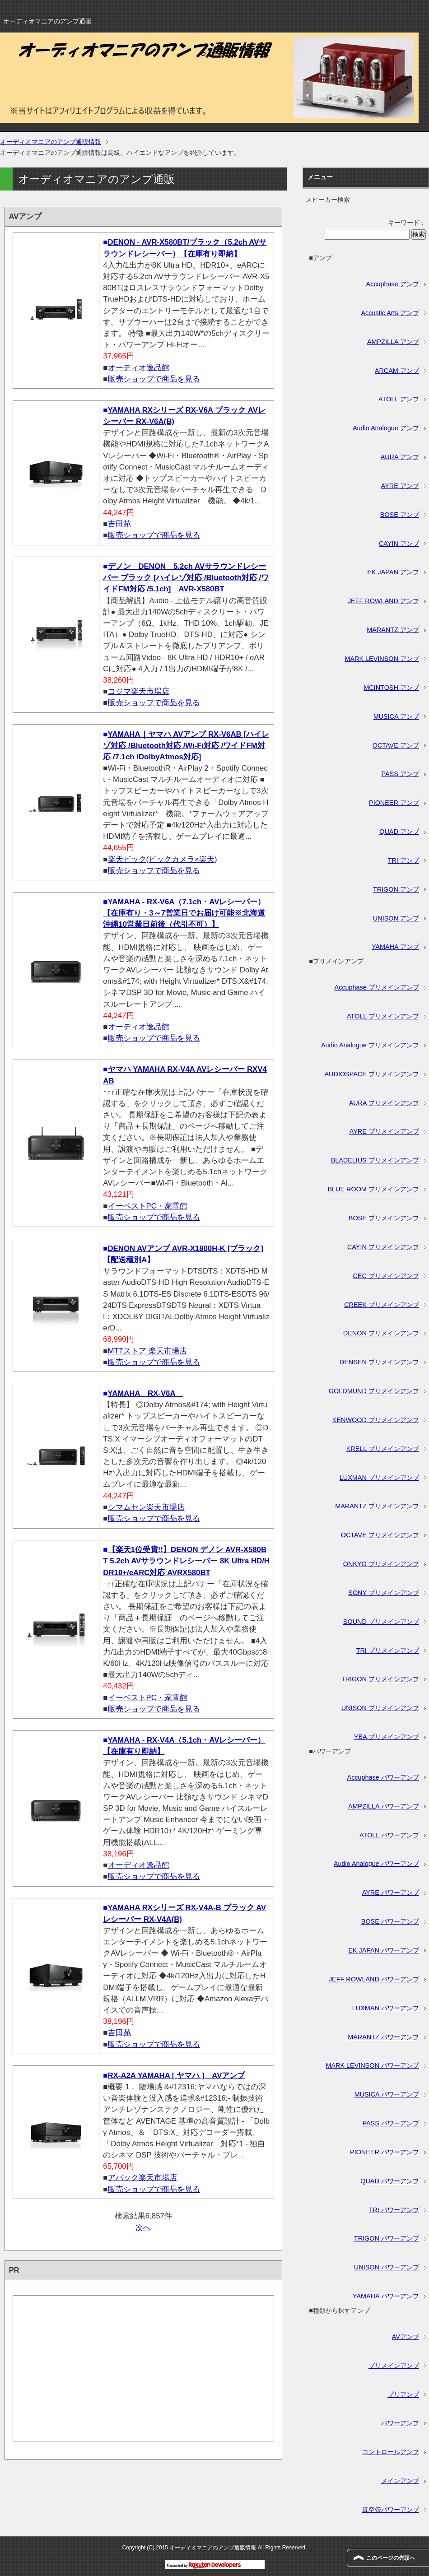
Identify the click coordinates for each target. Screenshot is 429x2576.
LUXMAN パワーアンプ (385, 2008)
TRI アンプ (403, 860)
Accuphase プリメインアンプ (377, 987)
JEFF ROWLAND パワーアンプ (374, 1979)
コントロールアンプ (390, 2451)
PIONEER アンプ (394, 802)
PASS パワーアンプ (390, 2123)
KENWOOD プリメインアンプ (375, 1419)
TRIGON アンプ (396, 889)
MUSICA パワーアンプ (386, 2094)
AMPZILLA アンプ (393, 341)
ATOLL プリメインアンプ (383, 1016)
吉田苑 (119, 524)
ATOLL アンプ (398, 399)
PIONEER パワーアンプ (384, 2152)
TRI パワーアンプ (394, 2209)
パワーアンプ (400, 2423)
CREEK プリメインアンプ (381, 1304)
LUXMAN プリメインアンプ (379, 1477)
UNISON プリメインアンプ (380, 1707)
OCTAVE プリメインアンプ (380, 1535)
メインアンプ (400, 2480)
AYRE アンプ (400, 485)
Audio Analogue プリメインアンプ (370, 1045)
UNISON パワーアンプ (386, 2267)
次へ (143, 2227)
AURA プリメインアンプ (384, 1103)
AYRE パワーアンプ (390, 1892)
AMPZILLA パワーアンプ (383, 1806)
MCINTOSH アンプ (391, 687)
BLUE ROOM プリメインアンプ (373, 1189)
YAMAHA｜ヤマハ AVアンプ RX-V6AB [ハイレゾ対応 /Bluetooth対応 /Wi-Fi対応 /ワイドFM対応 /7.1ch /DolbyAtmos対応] (186, 745)
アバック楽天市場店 (142, 2177)
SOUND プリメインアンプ (381, 1621)
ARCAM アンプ (397, 370)
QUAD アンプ (399, 831)
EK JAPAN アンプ (393, 572)
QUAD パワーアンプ (389, 2181)
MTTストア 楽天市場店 (147, 1351)
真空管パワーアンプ (390, 2509)
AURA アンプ (400, 456)
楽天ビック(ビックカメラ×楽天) (162, 859)
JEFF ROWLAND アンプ (383, 600)
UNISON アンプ (396, 918)
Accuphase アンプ (392, 284)
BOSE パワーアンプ (390, 1921)
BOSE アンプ (399, 514)
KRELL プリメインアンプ (382, 1448)
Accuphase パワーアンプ (383, 1777)
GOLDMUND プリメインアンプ (374, 1391)
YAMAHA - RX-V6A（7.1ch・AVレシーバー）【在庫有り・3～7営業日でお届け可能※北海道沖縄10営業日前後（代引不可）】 (184, 913)
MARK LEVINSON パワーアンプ (372, 2065)
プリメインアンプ (393, 2365)
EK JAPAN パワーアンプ (383, 1950)
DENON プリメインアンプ (381, 1333)
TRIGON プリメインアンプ (380, 1679)
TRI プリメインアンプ (387, 1650)
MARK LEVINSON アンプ (382, 658)
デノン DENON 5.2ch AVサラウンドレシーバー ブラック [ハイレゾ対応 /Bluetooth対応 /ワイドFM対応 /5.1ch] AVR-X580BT (186, 577)
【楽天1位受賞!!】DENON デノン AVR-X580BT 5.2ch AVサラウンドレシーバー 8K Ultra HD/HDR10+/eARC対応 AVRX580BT (186, 1560)
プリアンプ (403, 2394)
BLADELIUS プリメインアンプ (375, 1160)
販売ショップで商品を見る (154, 379)
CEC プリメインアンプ (386, 1275)
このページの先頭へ (390, 2558)
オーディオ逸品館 (138, 367)
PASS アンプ (400, 773)
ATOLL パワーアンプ (389, 1835)
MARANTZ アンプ (393, 629)
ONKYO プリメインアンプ (381, 1563)
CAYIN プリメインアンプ (383, 1247)
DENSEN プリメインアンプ (379, 1362)
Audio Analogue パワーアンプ (376, 1863)
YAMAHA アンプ (395, 946)
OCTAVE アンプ (396, 745)
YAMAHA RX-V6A (145, 1393)
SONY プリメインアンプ (383, 1592)
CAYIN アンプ (399, 543)
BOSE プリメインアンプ (384, 1218)
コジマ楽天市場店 (138, 691)
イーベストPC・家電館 (147, 1206)
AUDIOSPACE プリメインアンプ (372, 1074)
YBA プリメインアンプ (386, 1736)
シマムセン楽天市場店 (146, 1507)
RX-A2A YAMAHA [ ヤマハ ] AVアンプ (176, 2075)
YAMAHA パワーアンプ (386, 2296)
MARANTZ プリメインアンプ (377, 1506)
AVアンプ (405, 2336)
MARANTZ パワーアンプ (383, 2037)
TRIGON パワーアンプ (386, 2238)
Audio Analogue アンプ (386, 428)
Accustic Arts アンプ (390, 312)
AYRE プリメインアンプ (384, 1131)
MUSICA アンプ (396, 716)
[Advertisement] (143, 2374)
